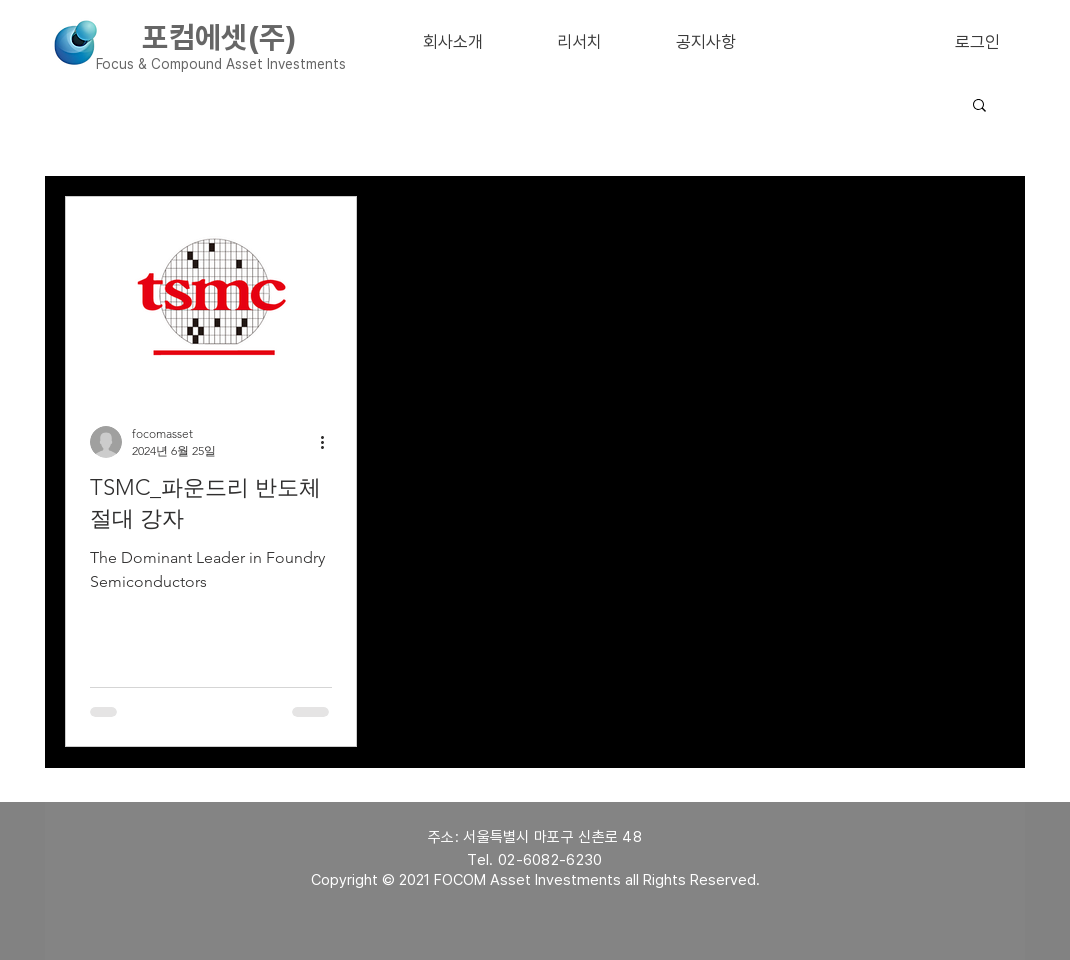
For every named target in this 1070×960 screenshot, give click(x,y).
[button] (979, 106)
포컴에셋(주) (219, 37)
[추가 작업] (329, 442)
